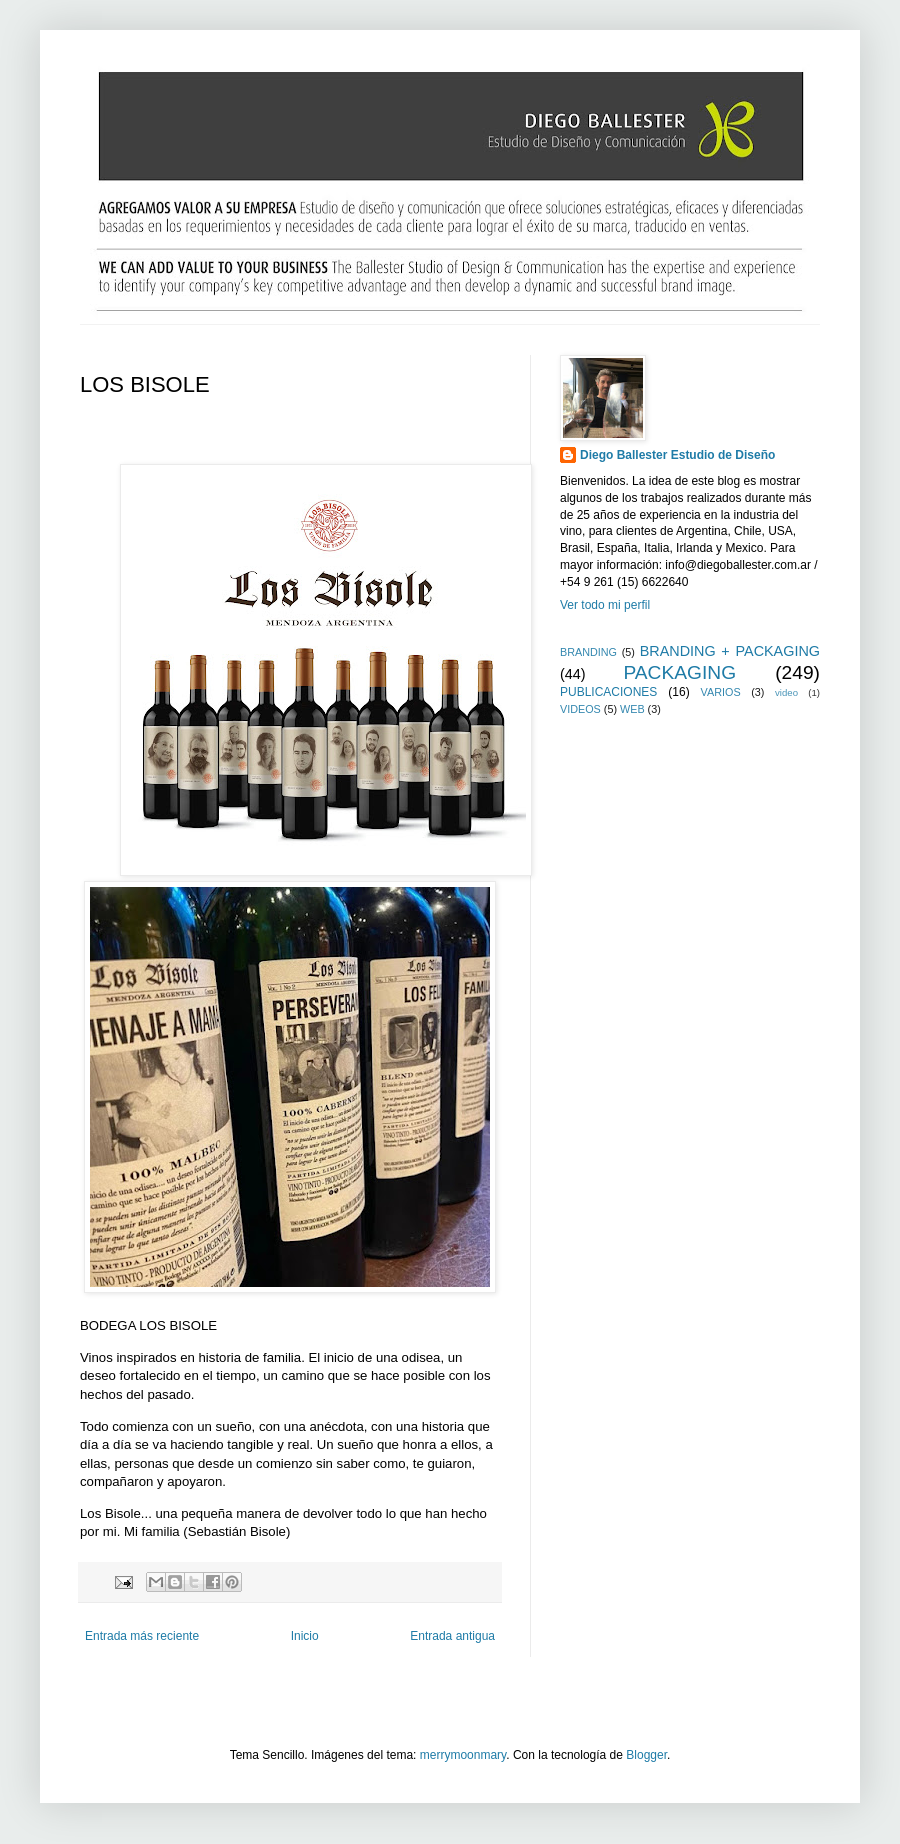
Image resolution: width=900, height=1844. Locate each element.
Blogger (646, 1755)
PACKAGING (679, 672)
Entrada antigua (452, 1636)
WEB (632, 709)
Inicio (305, 1636)
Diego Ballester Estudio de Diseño (677, 455)
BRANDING (588, 652)
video (786, 692)
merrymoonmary (463, 1755)
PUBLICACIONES (608, 692)
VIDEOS (580, 709)
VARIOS (721, 692)
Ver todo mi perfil (605, 605)
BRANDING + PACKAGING (730, 651)
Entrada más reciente (142, 1636)
